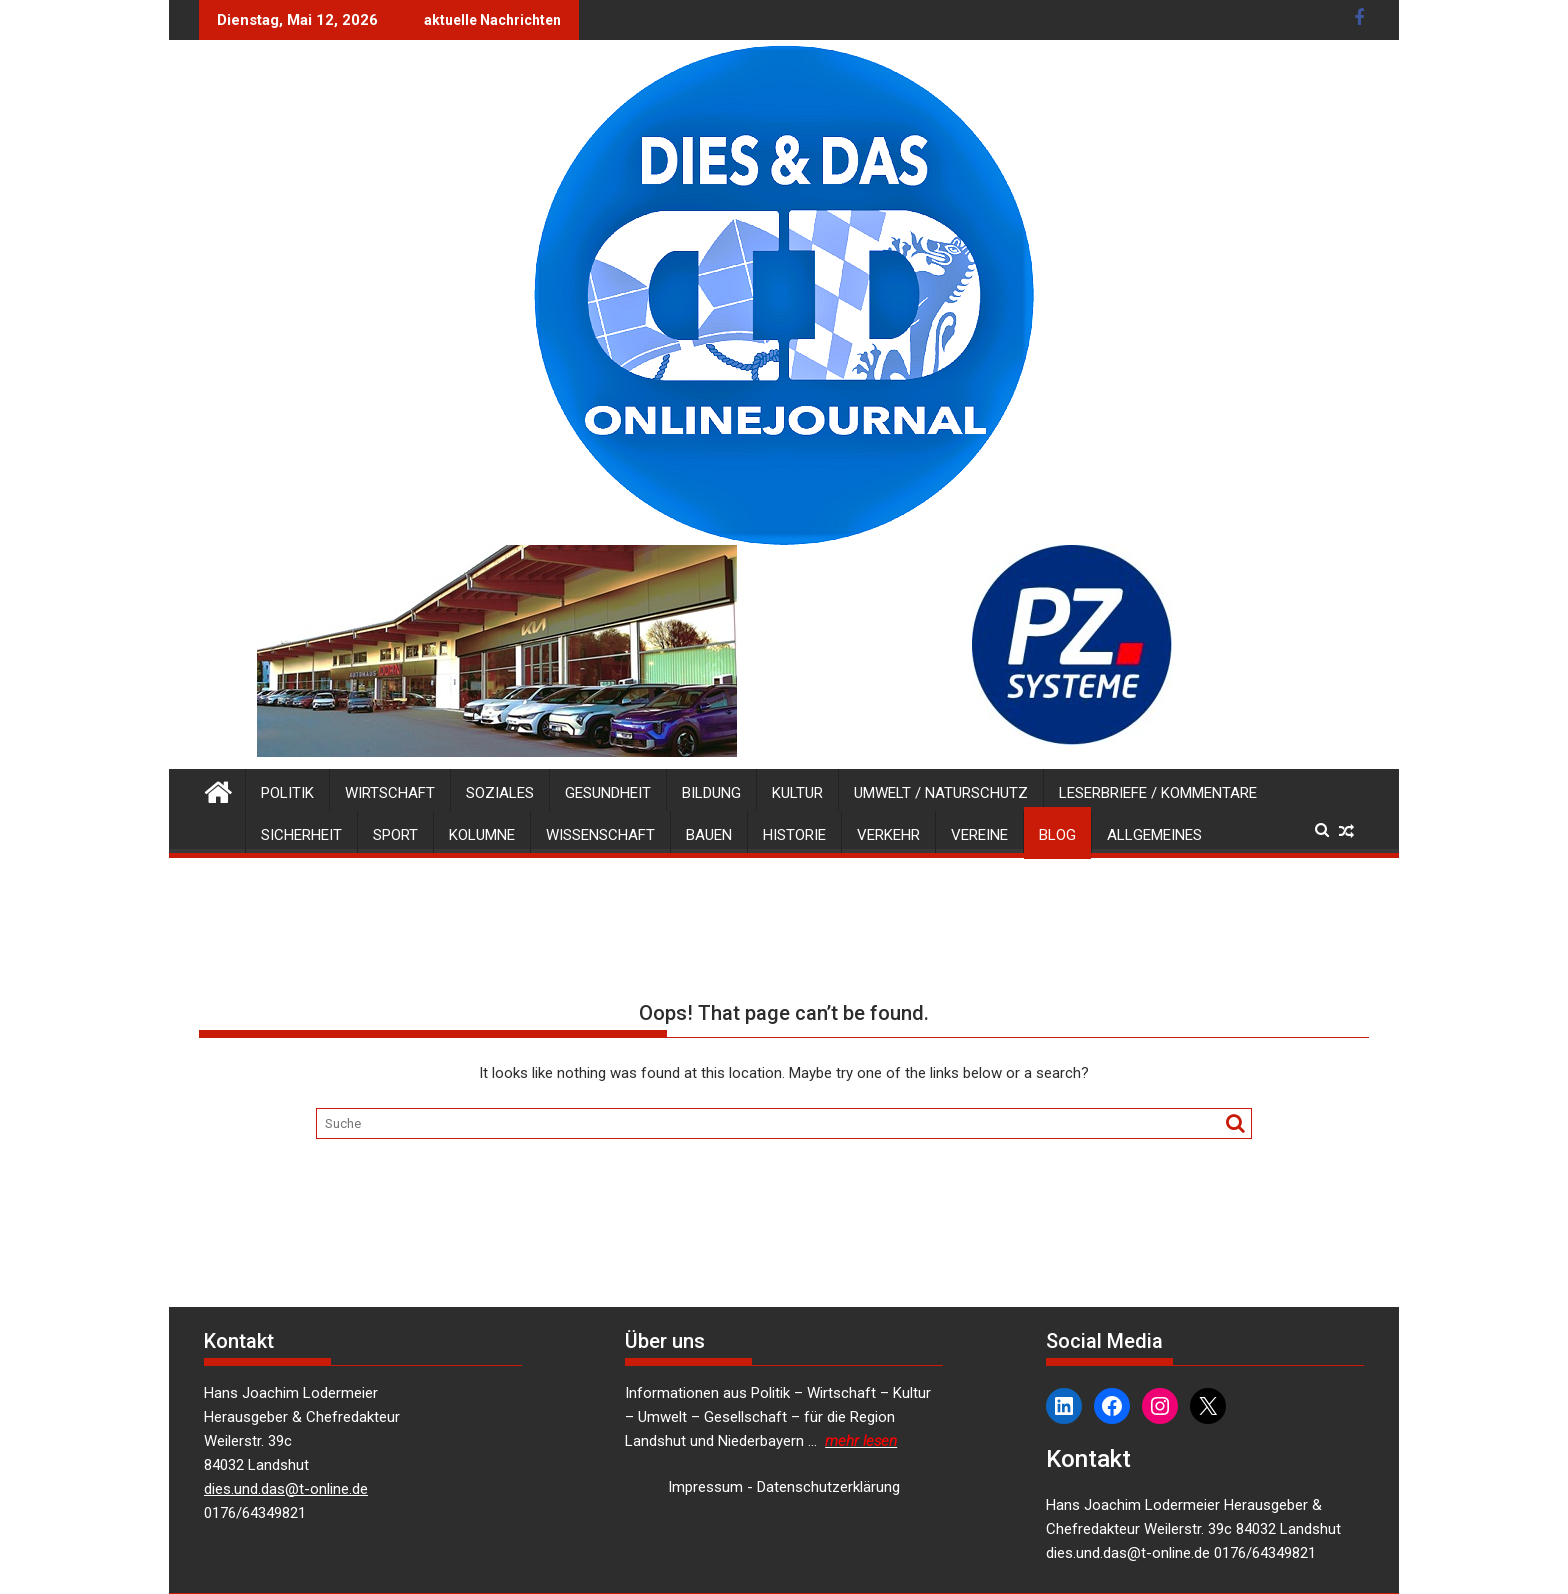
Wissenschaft (600, 835)
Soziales (500, 793)
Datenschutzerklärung (828, 1487)
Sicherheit (301, 835)
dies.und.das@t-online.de (286, 1489)
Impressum (705, 1487)
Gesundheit (608, 793)
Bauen (709, 835)
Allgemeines (1154, 835)
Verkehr (888, 835)
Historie (794, 835)
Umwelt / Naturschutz (941, 793)
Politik (287, 793)
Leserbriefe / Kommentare (1158, 793)
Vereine (979, 835)
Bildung (711, 793)
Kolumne (482, 835)
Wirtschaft (390, 793)
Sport (395, 835)
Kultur (797, 793)
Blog (1057, 835)
